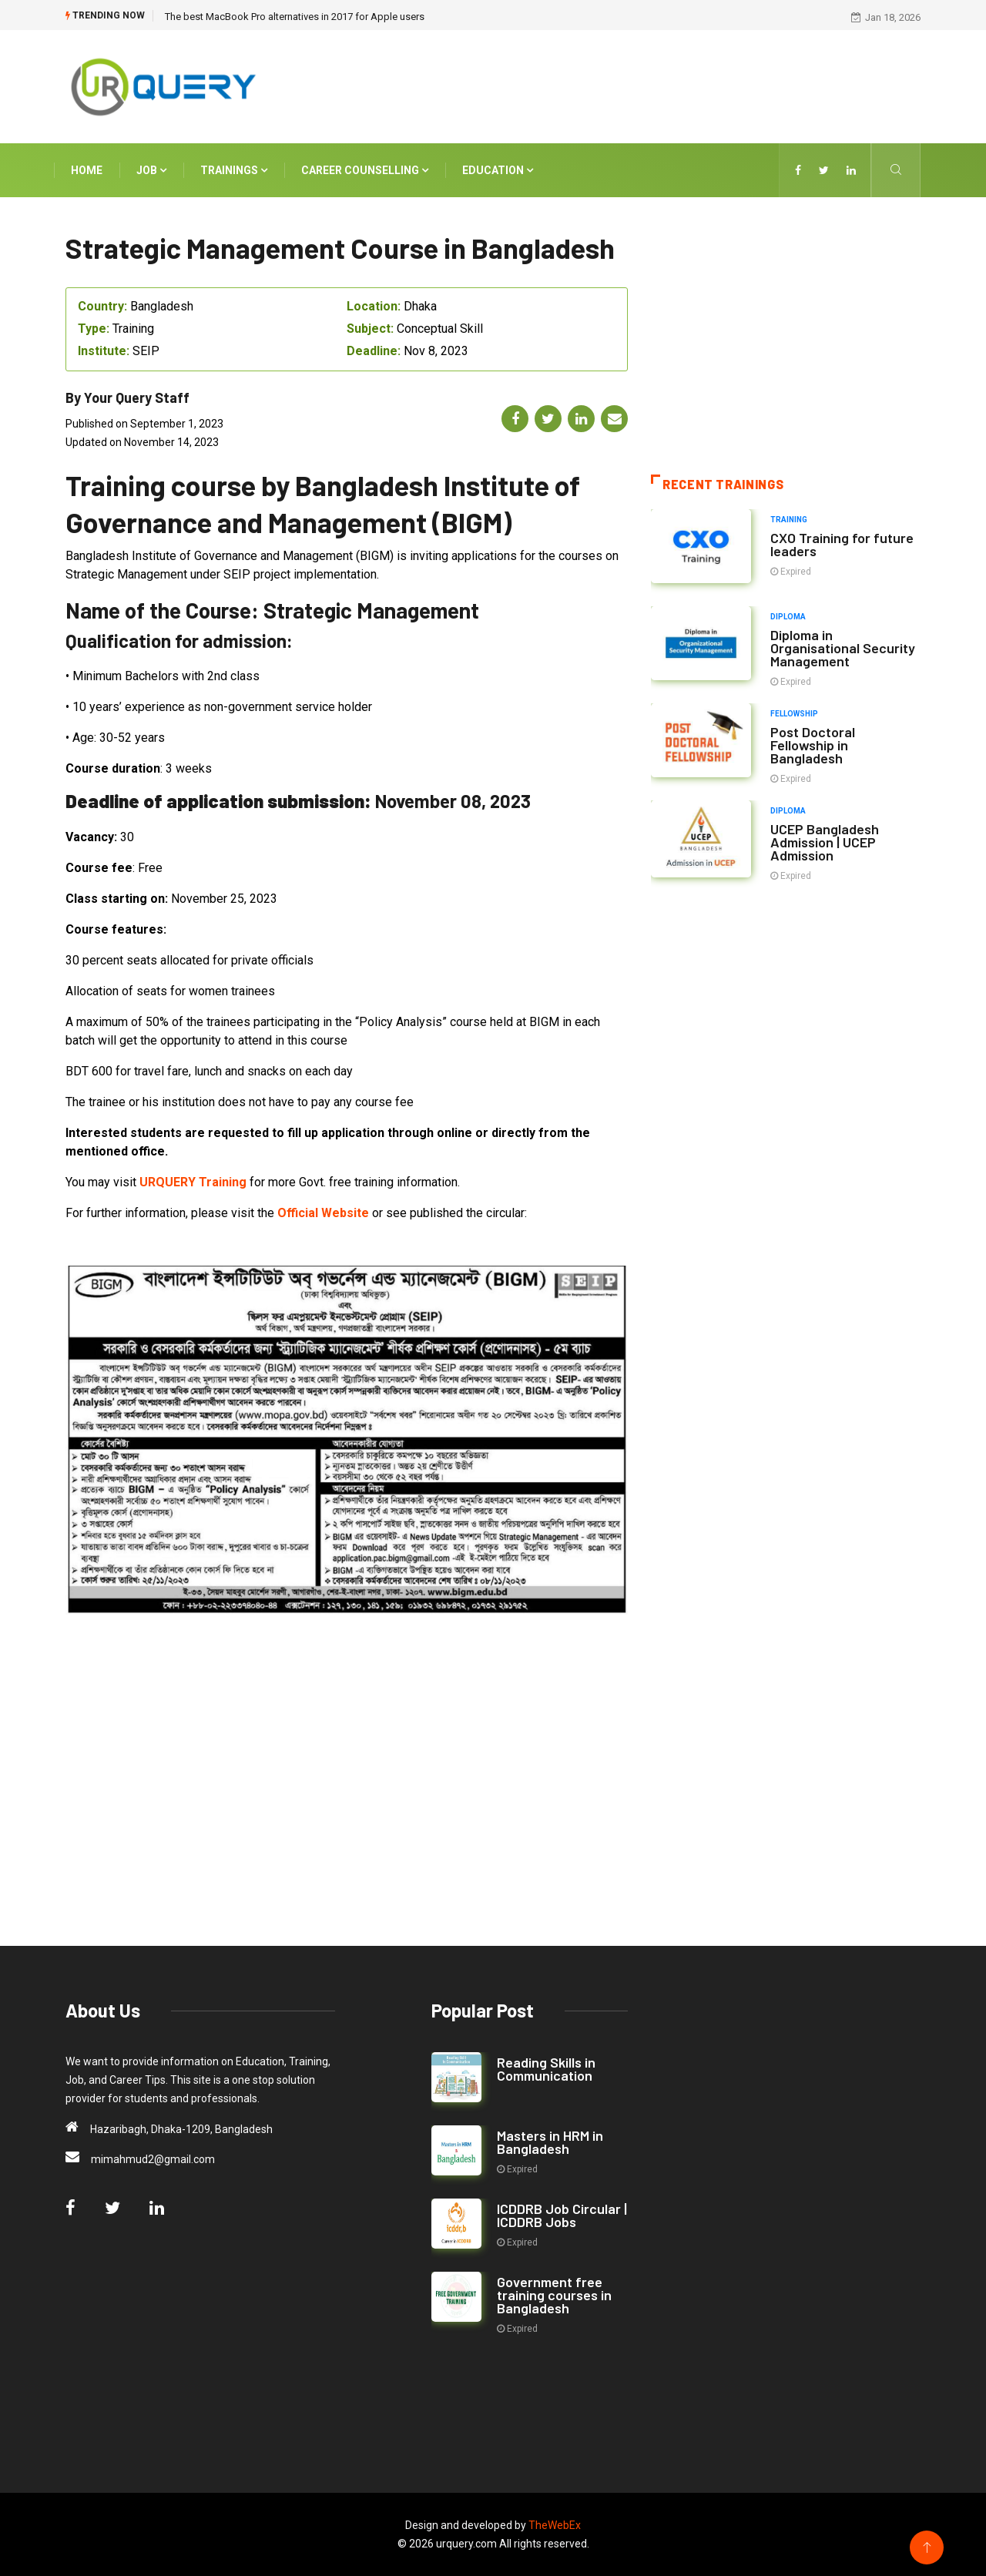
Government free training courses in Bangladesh (554, 2294)
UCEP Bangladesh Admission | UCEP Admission (824, 842)
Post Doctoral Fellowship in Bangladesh (812, 744)
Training (788, 519)
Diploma (788, 616)
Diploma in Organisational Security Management (842, 647)
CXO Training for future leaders (842, 544)
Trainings (233, 170)
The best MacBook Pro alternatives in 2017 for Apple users (294, 16)
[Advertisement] (639, 84)
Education (497, 170)
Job (151, 170)
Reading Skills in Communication (546, 2069)
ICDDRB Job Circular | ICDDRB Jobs (562, 2215)
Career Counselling (364, 170)
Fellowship (794, 713)
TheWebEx (554, 2525)
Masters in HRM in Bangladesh (550, 2142)
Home (86, 170)
